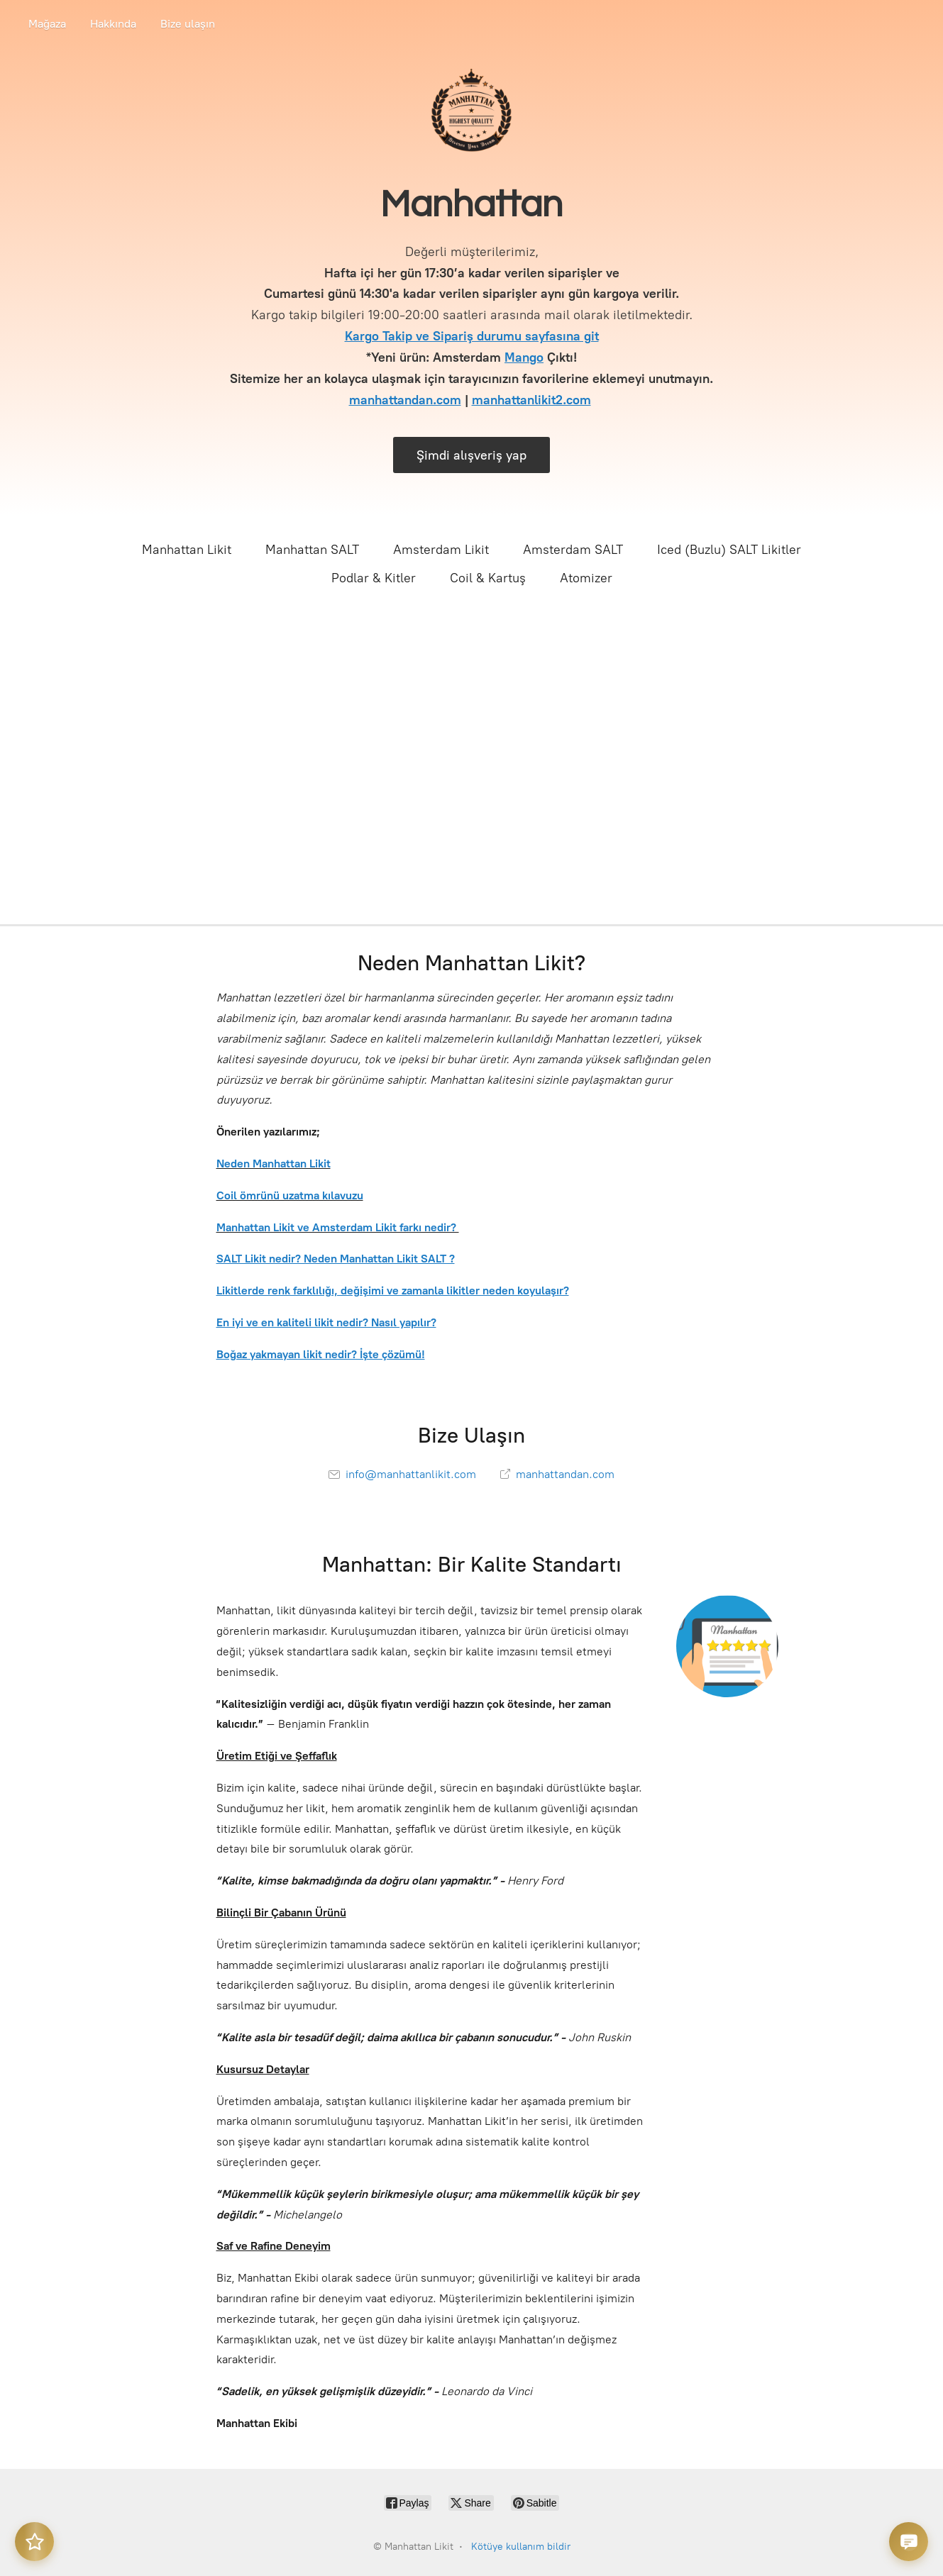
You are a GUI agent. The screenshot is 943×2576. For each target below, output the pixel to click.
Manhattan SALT (312, 549)
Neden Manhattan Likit (273, 1163)
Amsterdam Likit (441, 549)
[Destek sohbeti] (908, 2541)
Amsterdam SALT (573, 549)
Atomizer (586, 578)
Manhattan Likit (186, 549)
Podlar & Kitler (373, 578)
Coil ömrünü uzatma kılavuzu (289, 1195)
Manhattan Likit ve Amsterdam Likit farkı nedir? (337, 1227)
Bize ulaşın (187, 23)
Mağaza (47, 23)
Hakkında (113, 23)
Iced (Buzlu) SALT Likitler (729, 549)
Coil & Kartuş (488, 578)
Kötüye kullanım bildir (520, 2547)
